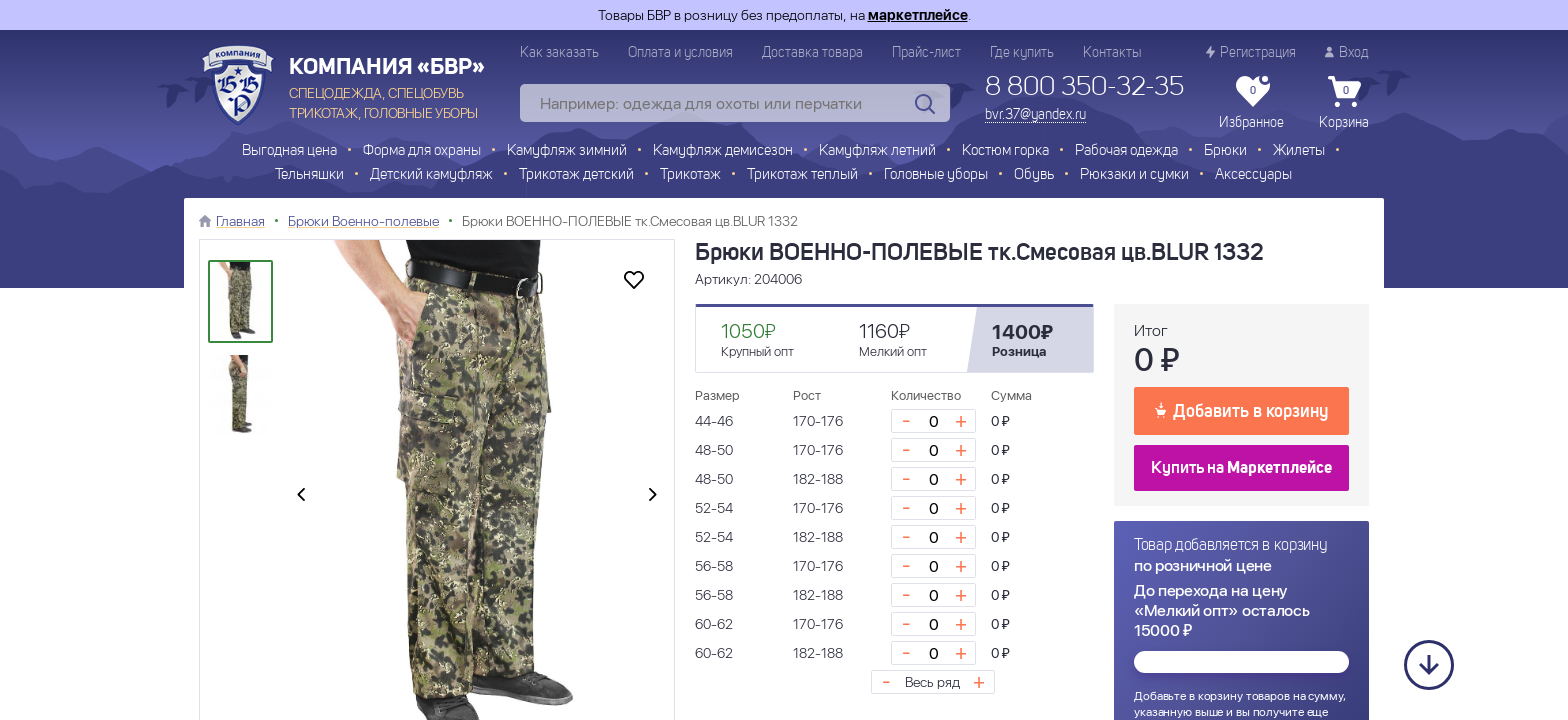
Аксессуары (1253, 175)
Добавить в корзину (1241, 410)
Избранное (1251, 103)
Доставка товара (812, 53)
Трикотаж (690, 175)
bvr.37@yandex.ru (1035, 115)
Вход (1347, 52)
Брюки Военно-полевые (363, 221)
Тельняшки (309, 175)
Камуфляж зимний (567, 151)
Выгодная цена (289, 151)
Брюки (1225, 151)
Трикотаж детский (576, 175)
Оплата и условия (680, 53)
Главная (240, 221)
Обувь (1034, 175)
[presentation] (301, 496)
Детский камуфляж (431, 175)
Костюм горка (1005, 151)
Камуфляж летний (877, 151)
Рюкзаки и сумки (1134, 175)
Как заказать (559, 53)
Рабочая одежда (1126, 151)
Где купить (1022, 53)
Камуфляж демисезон (723, 151)
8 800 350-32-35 (1084, 88)
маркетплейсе (918, 15)
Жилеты (1299, 151)
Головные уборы (936, 175)
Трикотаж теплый (802, 175)
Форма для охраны (422, 151)
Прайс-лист (926, 53)
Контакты (1112, 53)
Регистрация (1251, 52)
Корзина (1344, 103)
